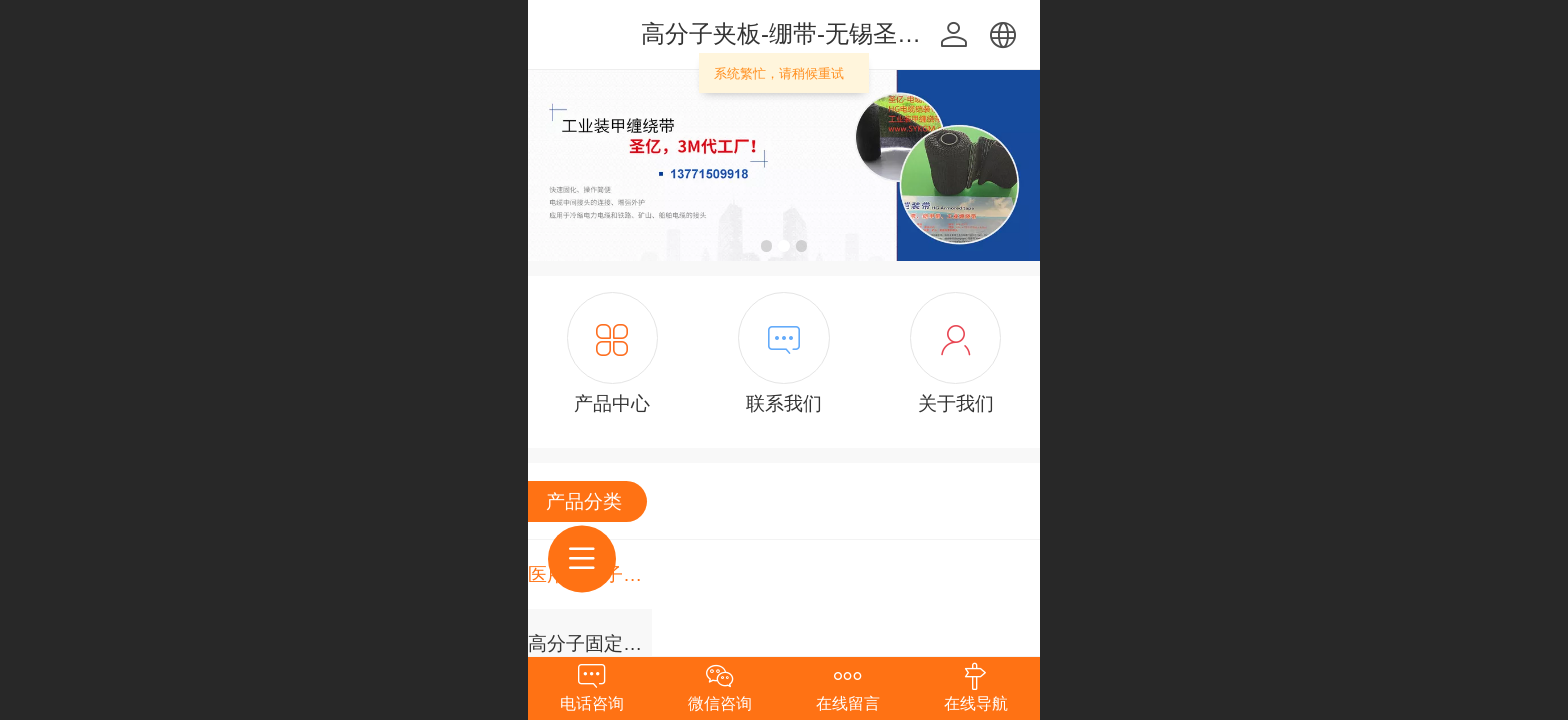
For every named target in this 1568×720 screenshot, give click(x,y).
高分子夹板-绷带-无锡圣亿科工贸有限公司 (865, 33)
